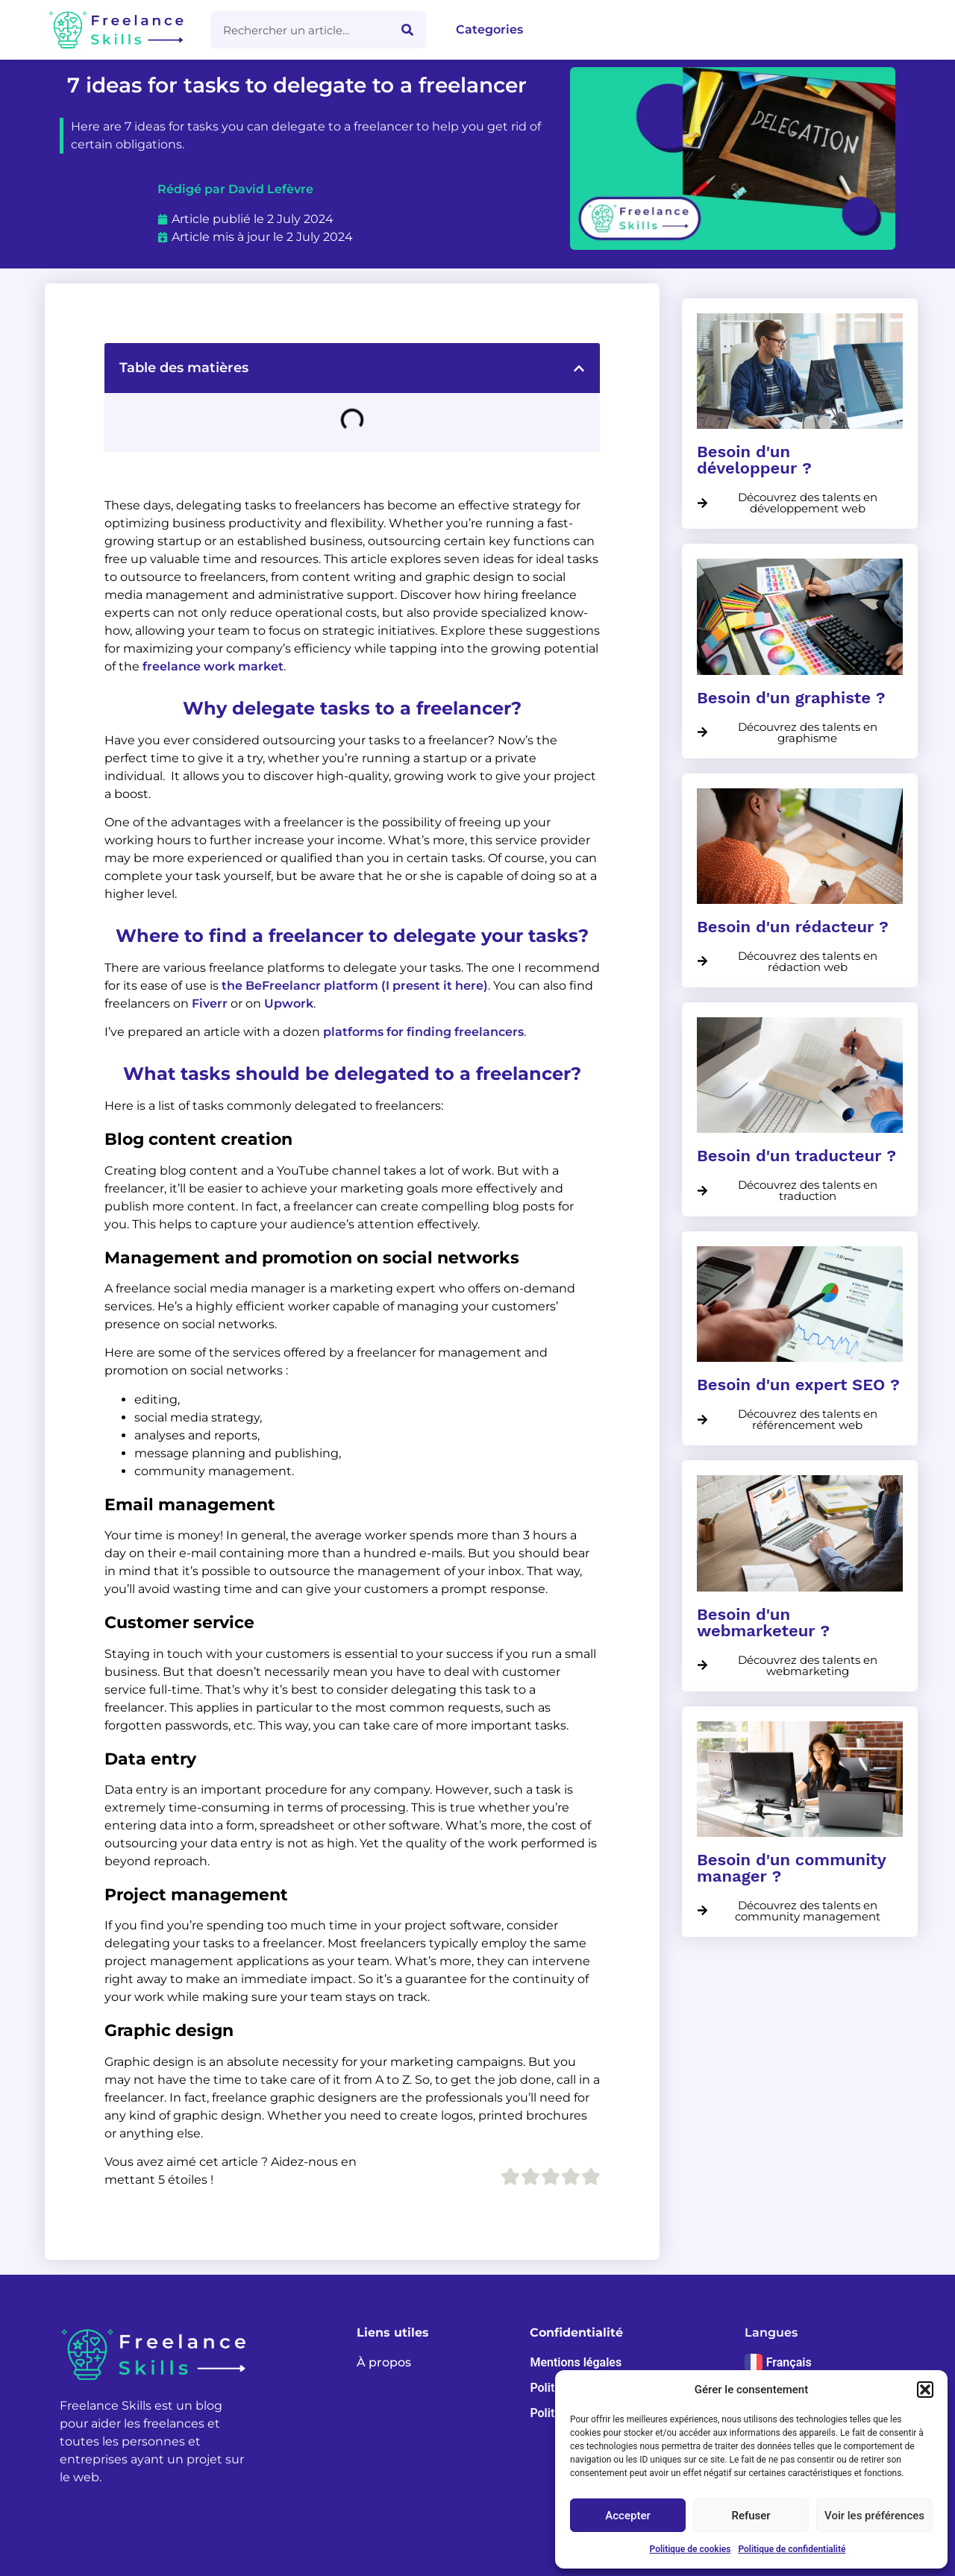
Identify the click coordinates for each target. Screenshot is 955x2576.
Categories (489, 29)
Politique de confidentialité (791, 2549)
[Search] (407, 29)
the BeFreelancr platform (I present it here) (355, 985)
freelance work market (213, 666)
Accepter (627, 2515)
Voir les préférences (874, 2515)
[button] (925, 2389)
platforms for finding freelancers (423, 1032)
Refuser (750, 2515)
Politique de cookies (690, 2549)
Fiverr (210, 1003)
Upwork (288, 1003)
